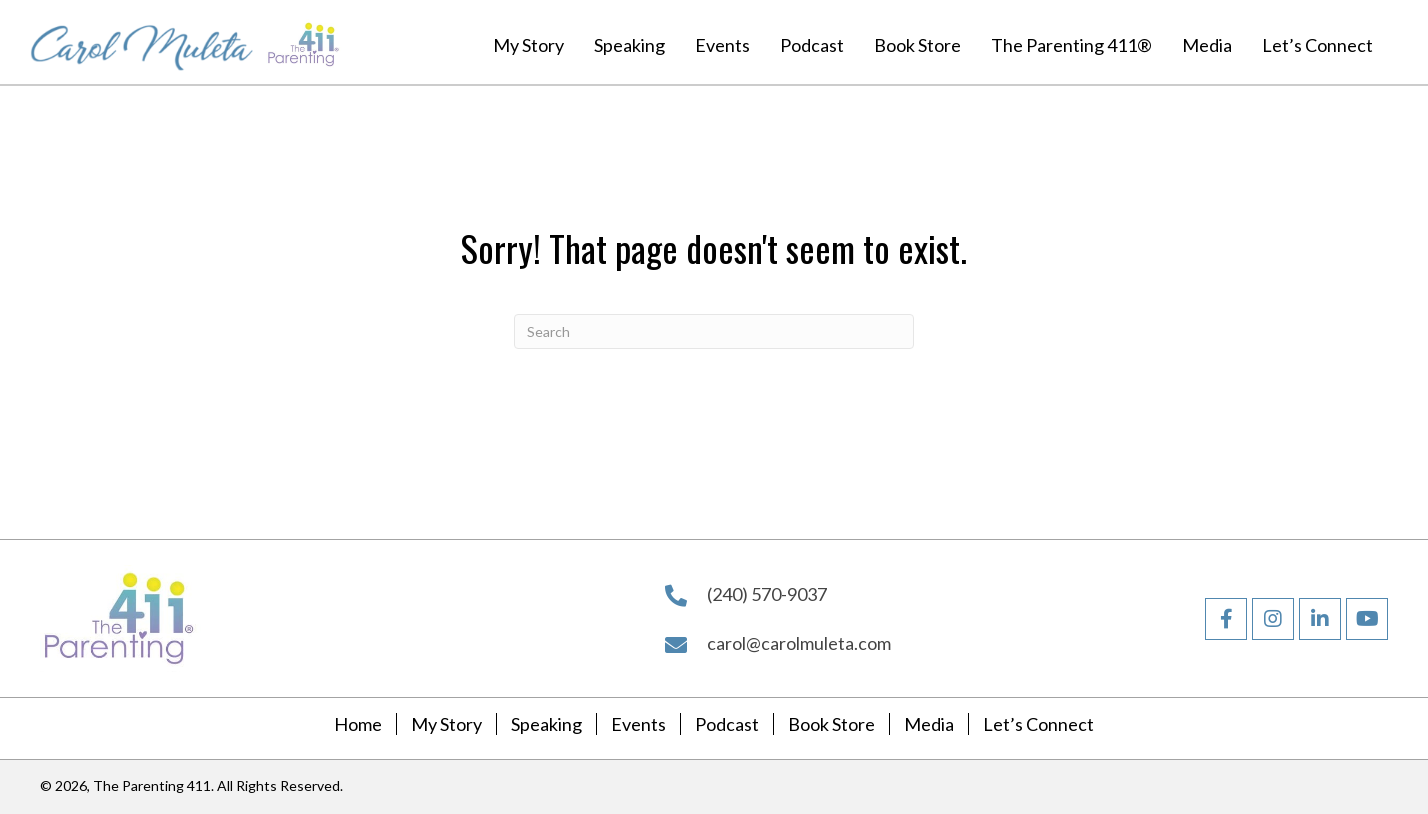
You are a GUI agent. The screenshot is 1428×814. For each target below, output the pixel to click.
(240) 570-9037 (767, 594)
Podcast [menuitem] (727, 725)
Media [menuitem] (929, 725)
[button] (1226, 619)
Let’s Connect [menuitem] (1038, 725)
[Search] (714, 331)
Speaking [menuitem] (546, 725)
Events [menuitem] (638, 725)
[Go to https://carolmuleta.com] (142, 42)
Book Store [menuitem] (831, 725)
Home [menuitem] (358, 725)
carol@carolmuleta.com (799, 643)
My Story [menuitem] (446, 725)
